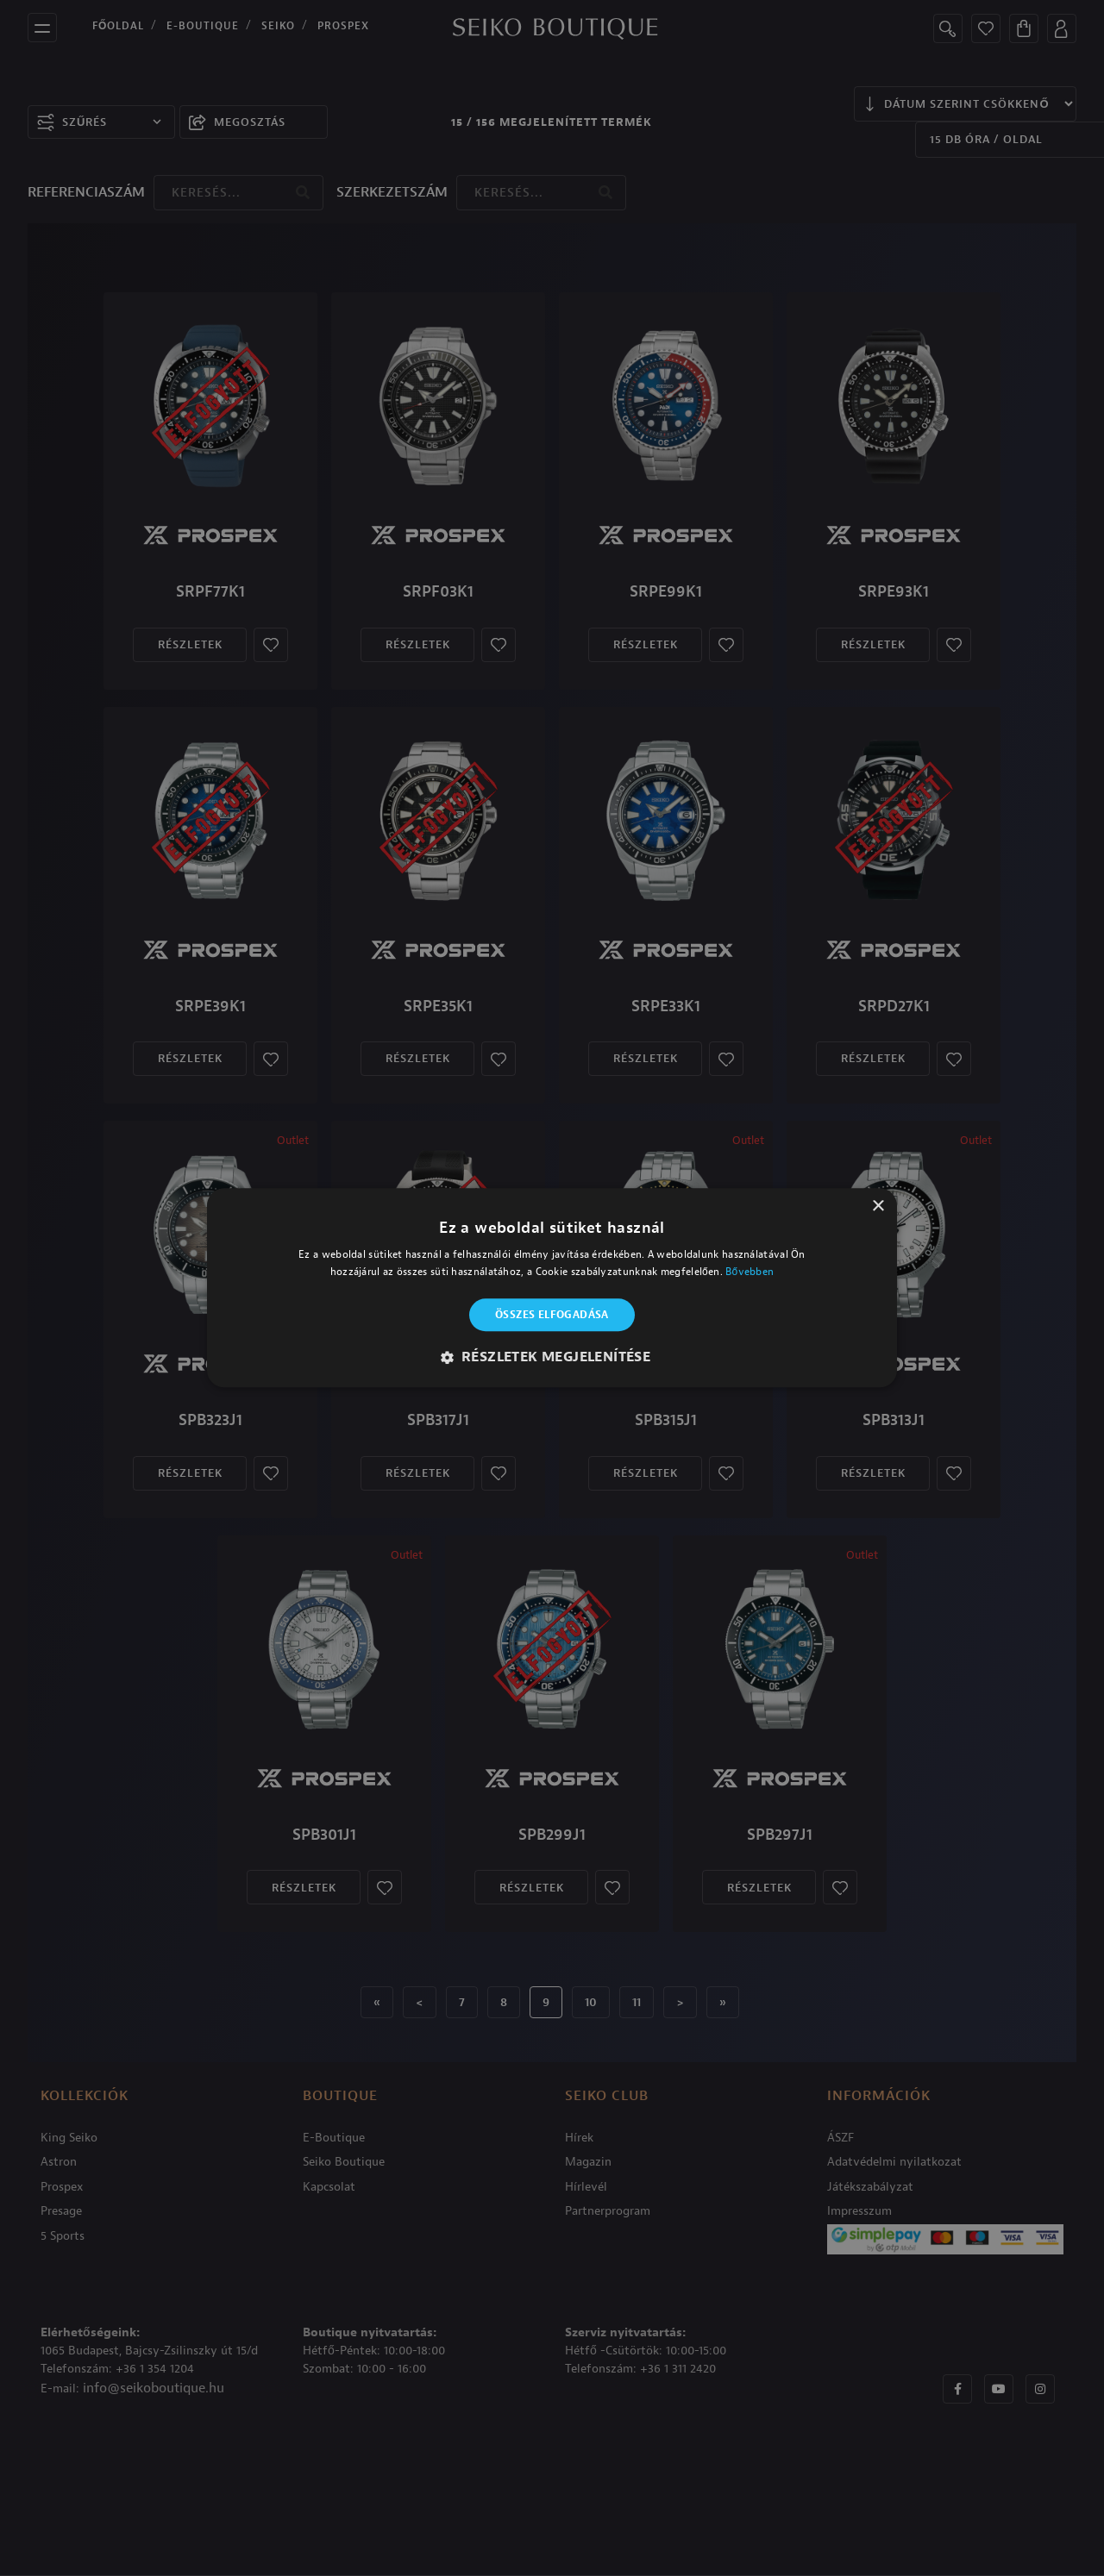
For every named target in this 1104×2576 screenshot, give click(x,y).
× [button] (877, 1206)
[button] (552, 1357)
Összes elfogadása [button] (552, 1315)
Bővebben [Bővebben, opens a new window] (749, 1272)
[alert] (552, 1288)
